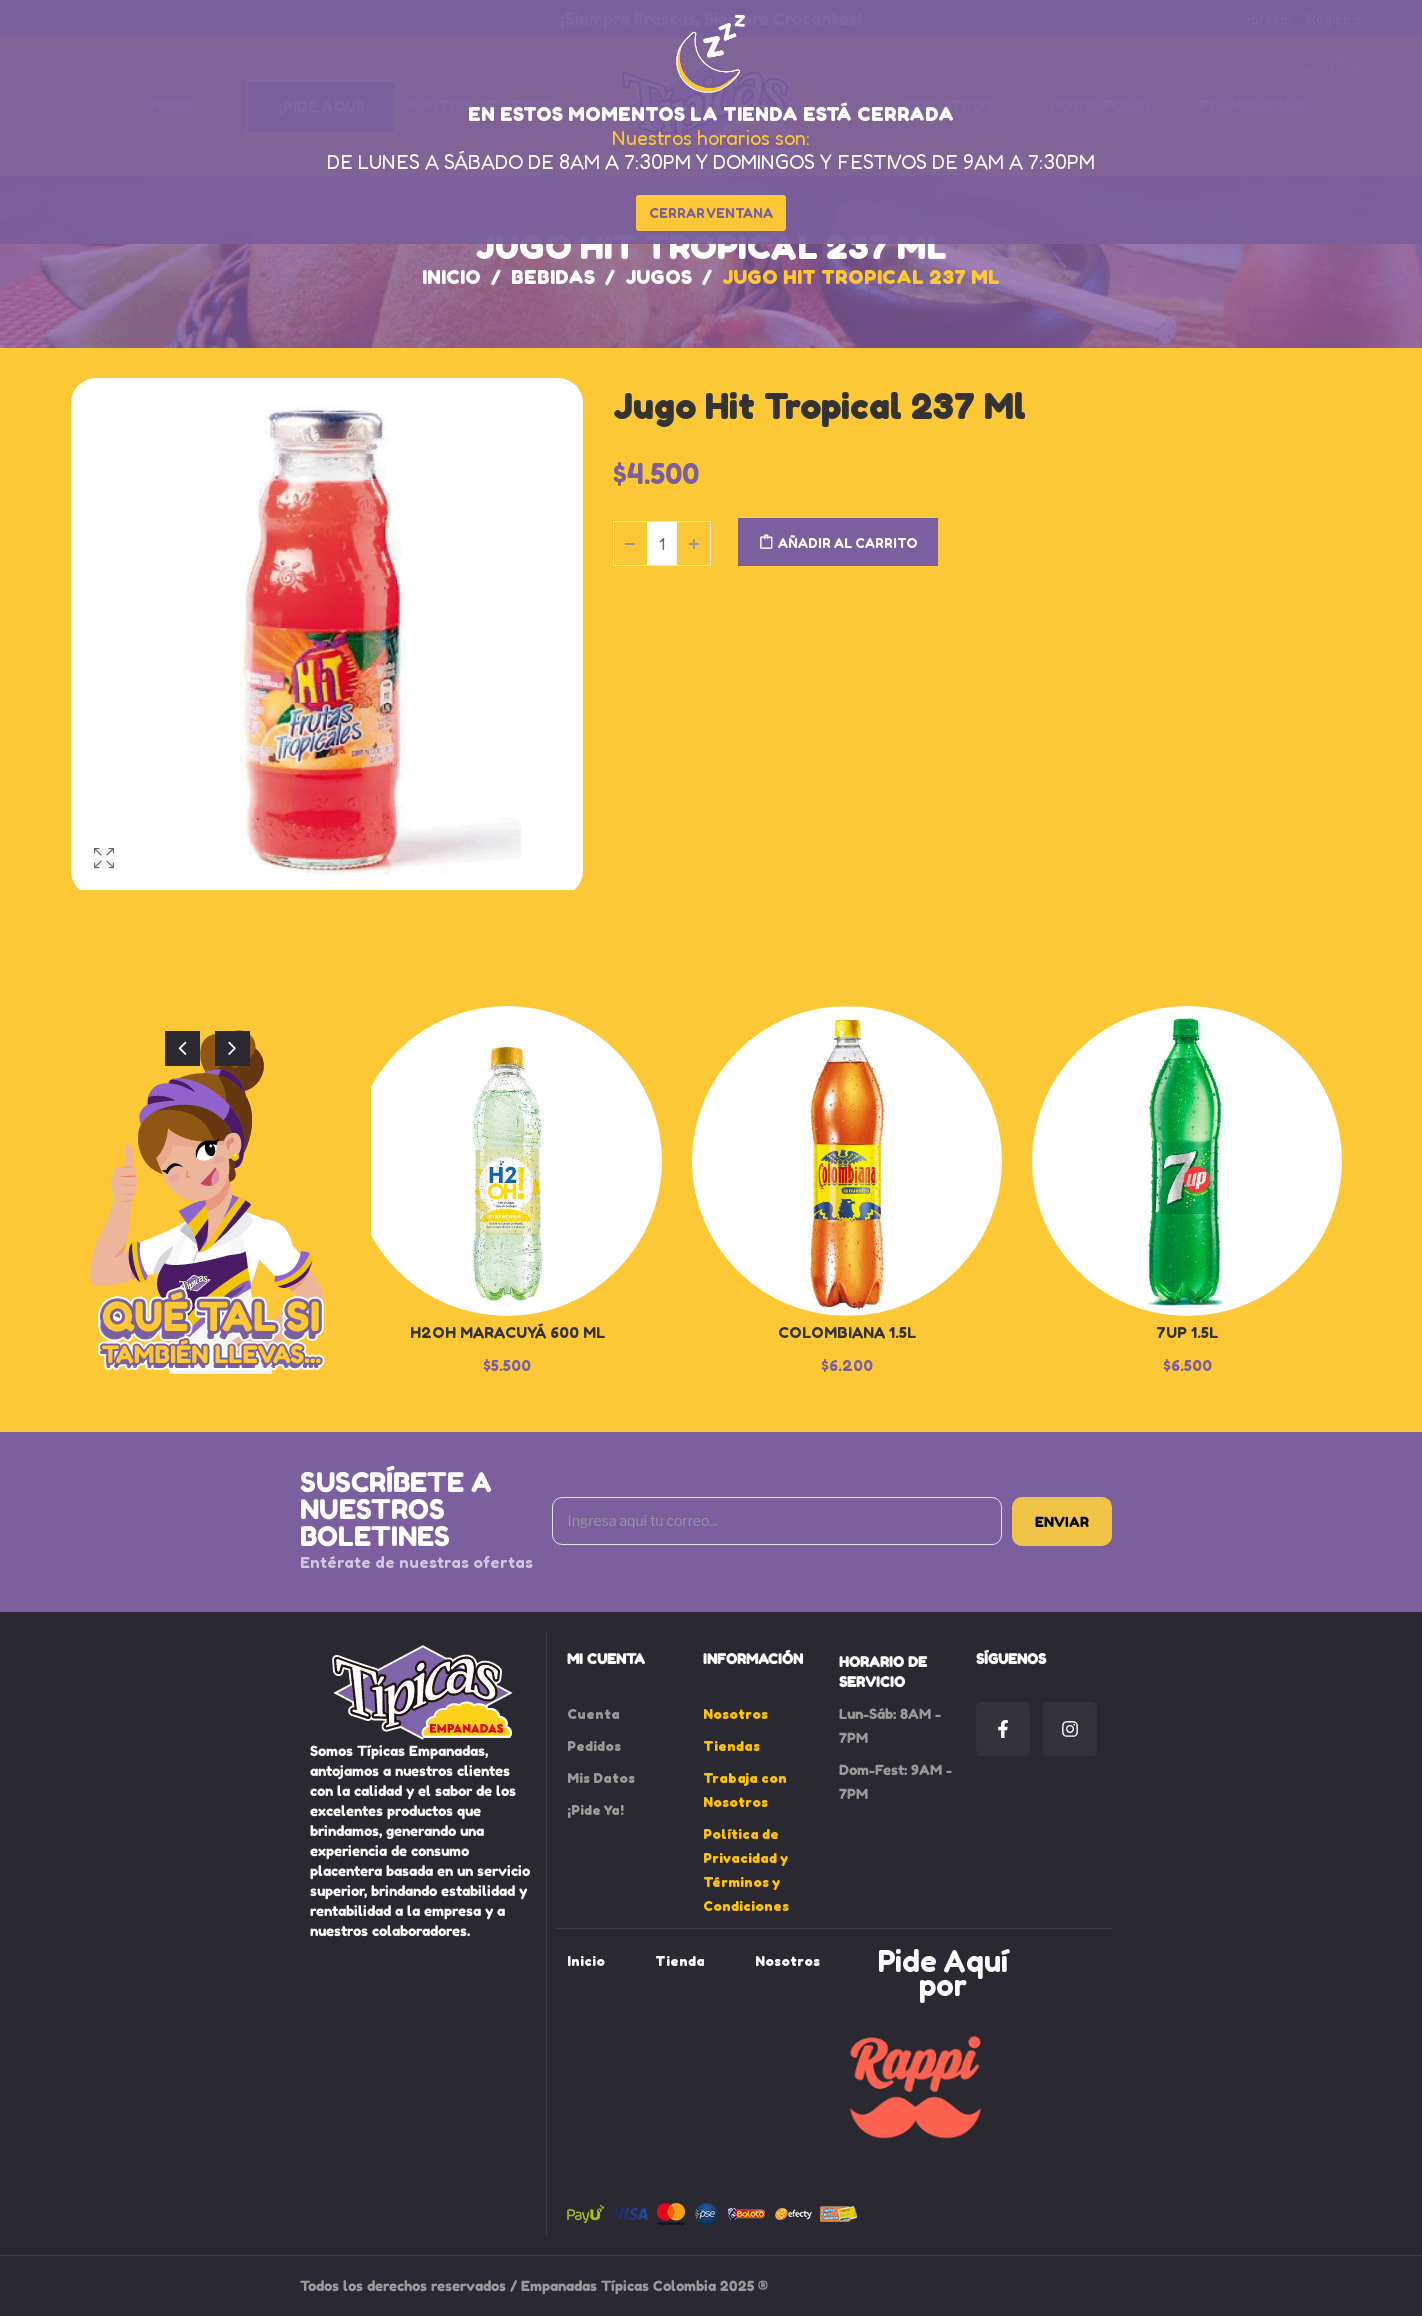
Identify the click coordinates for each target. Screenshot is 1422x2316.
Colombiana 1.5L (847, 1332)
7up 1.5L (1187, 1332)
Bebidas (553, 277)
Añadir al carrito (848, 542)
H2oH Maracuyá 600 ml (507, 1332)
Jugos (658, 277)
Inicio (451, 277)
